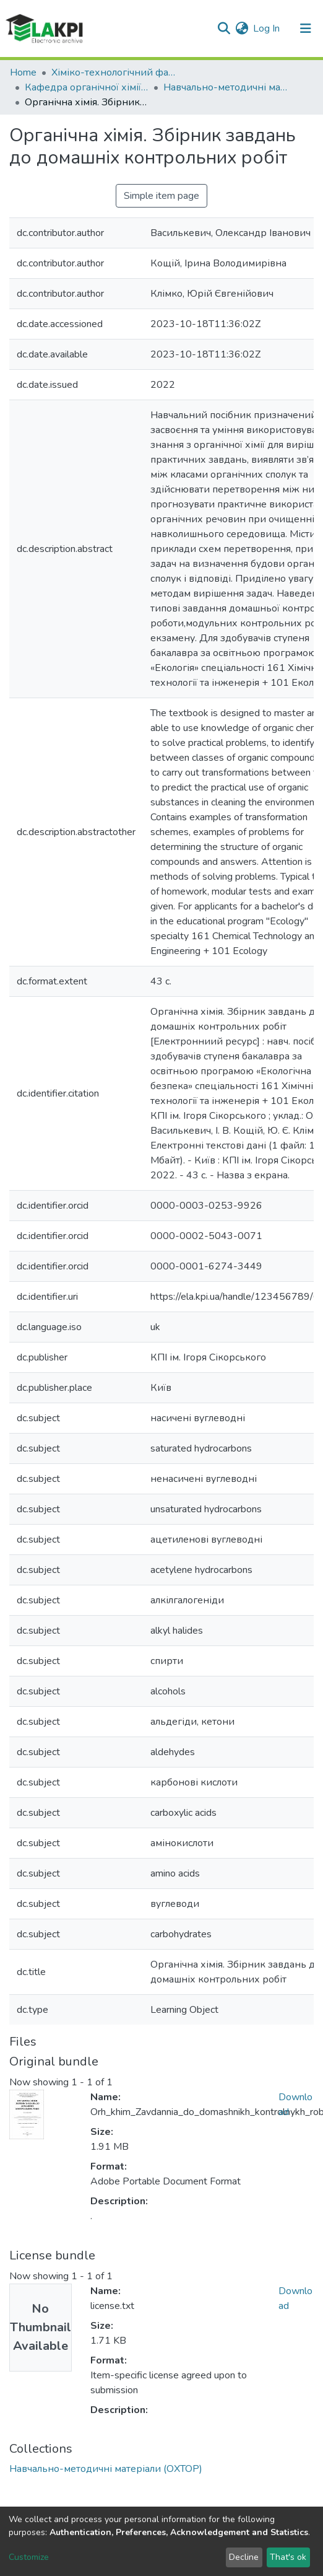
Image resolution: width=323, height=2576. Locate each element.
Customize (29, 2557)
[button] (241, 28)
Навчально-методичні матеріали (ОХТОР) (225, 87)
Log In (267, 28)
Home (23, 72)
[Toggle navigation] (305, 28)
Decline (244, 2557)
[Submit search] (223, 28)
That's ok (288, 2557)
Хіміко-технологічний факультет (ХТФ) (113, 72)
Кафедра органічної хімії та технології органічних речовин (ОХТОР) (87, 87)
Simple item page (161, 196)
